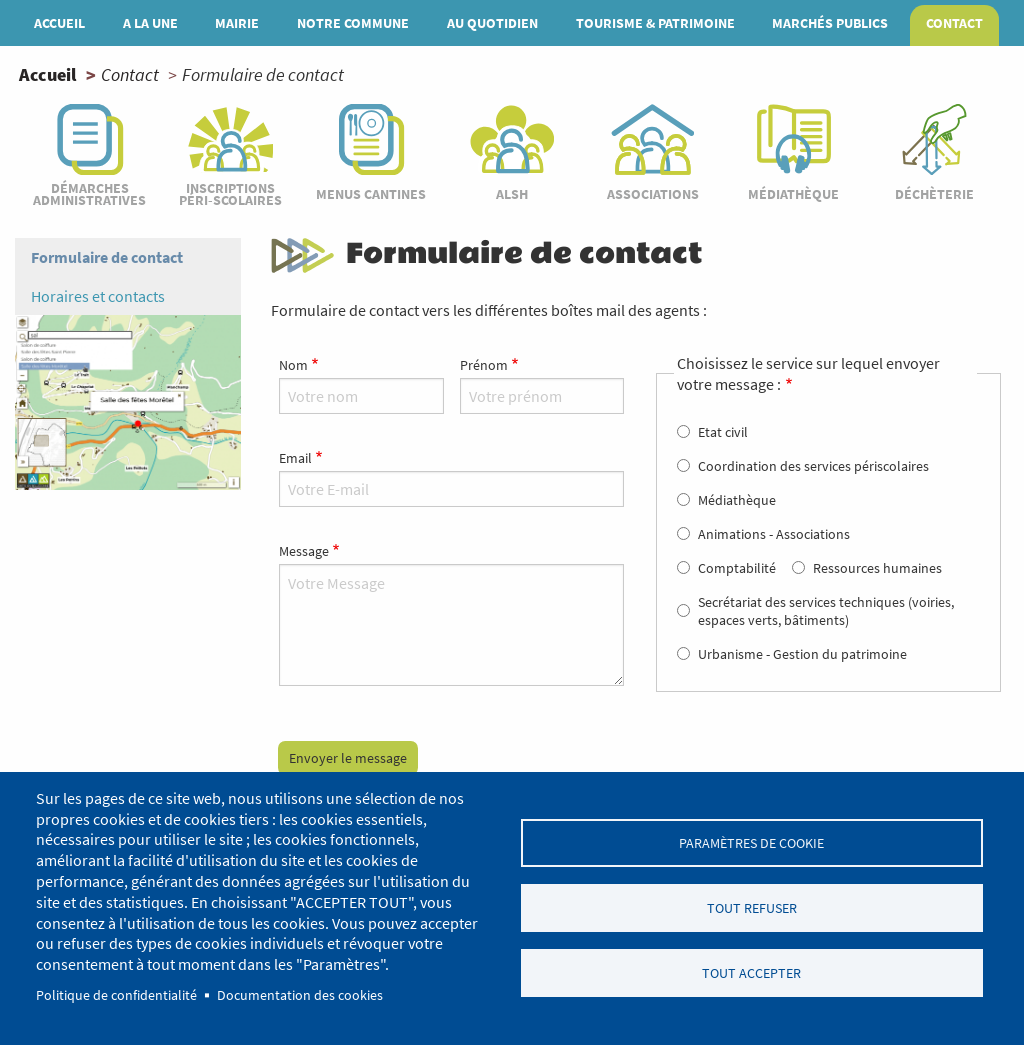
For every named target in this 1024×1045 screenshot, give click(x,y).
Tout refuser (752, 908)
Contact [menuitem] (954, 23)
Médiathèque (737, 500)
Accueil (47, 74)
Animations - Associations (774, 534)
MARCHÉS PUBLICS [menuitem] (830, 23)
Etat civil (723, 432)
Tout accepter (751, 973)
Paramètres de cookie (751, 843)
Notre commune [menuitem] (353, 23)
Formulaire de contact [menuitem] (107, 257)
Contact (130, 74)
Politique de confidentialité (116, 995)
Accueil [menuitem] (59, 23)
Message (304, 551)
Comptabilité (737, 568)
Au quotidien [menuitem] (492, 23)
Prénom (484, 365)
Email (295, 458)
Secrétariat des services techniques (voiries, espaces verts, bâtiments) (826, 611)
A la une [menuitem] (150, 23)
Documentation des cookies (300, 995)
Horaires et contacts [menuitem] (98, 296)
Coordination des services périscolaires (813, 466)
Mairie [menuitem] (237, 23)
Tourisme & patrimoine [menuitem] (655, 23)
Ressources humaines (877, 568)
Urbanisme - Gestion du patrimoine (802, 654)
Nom (293, 365)
